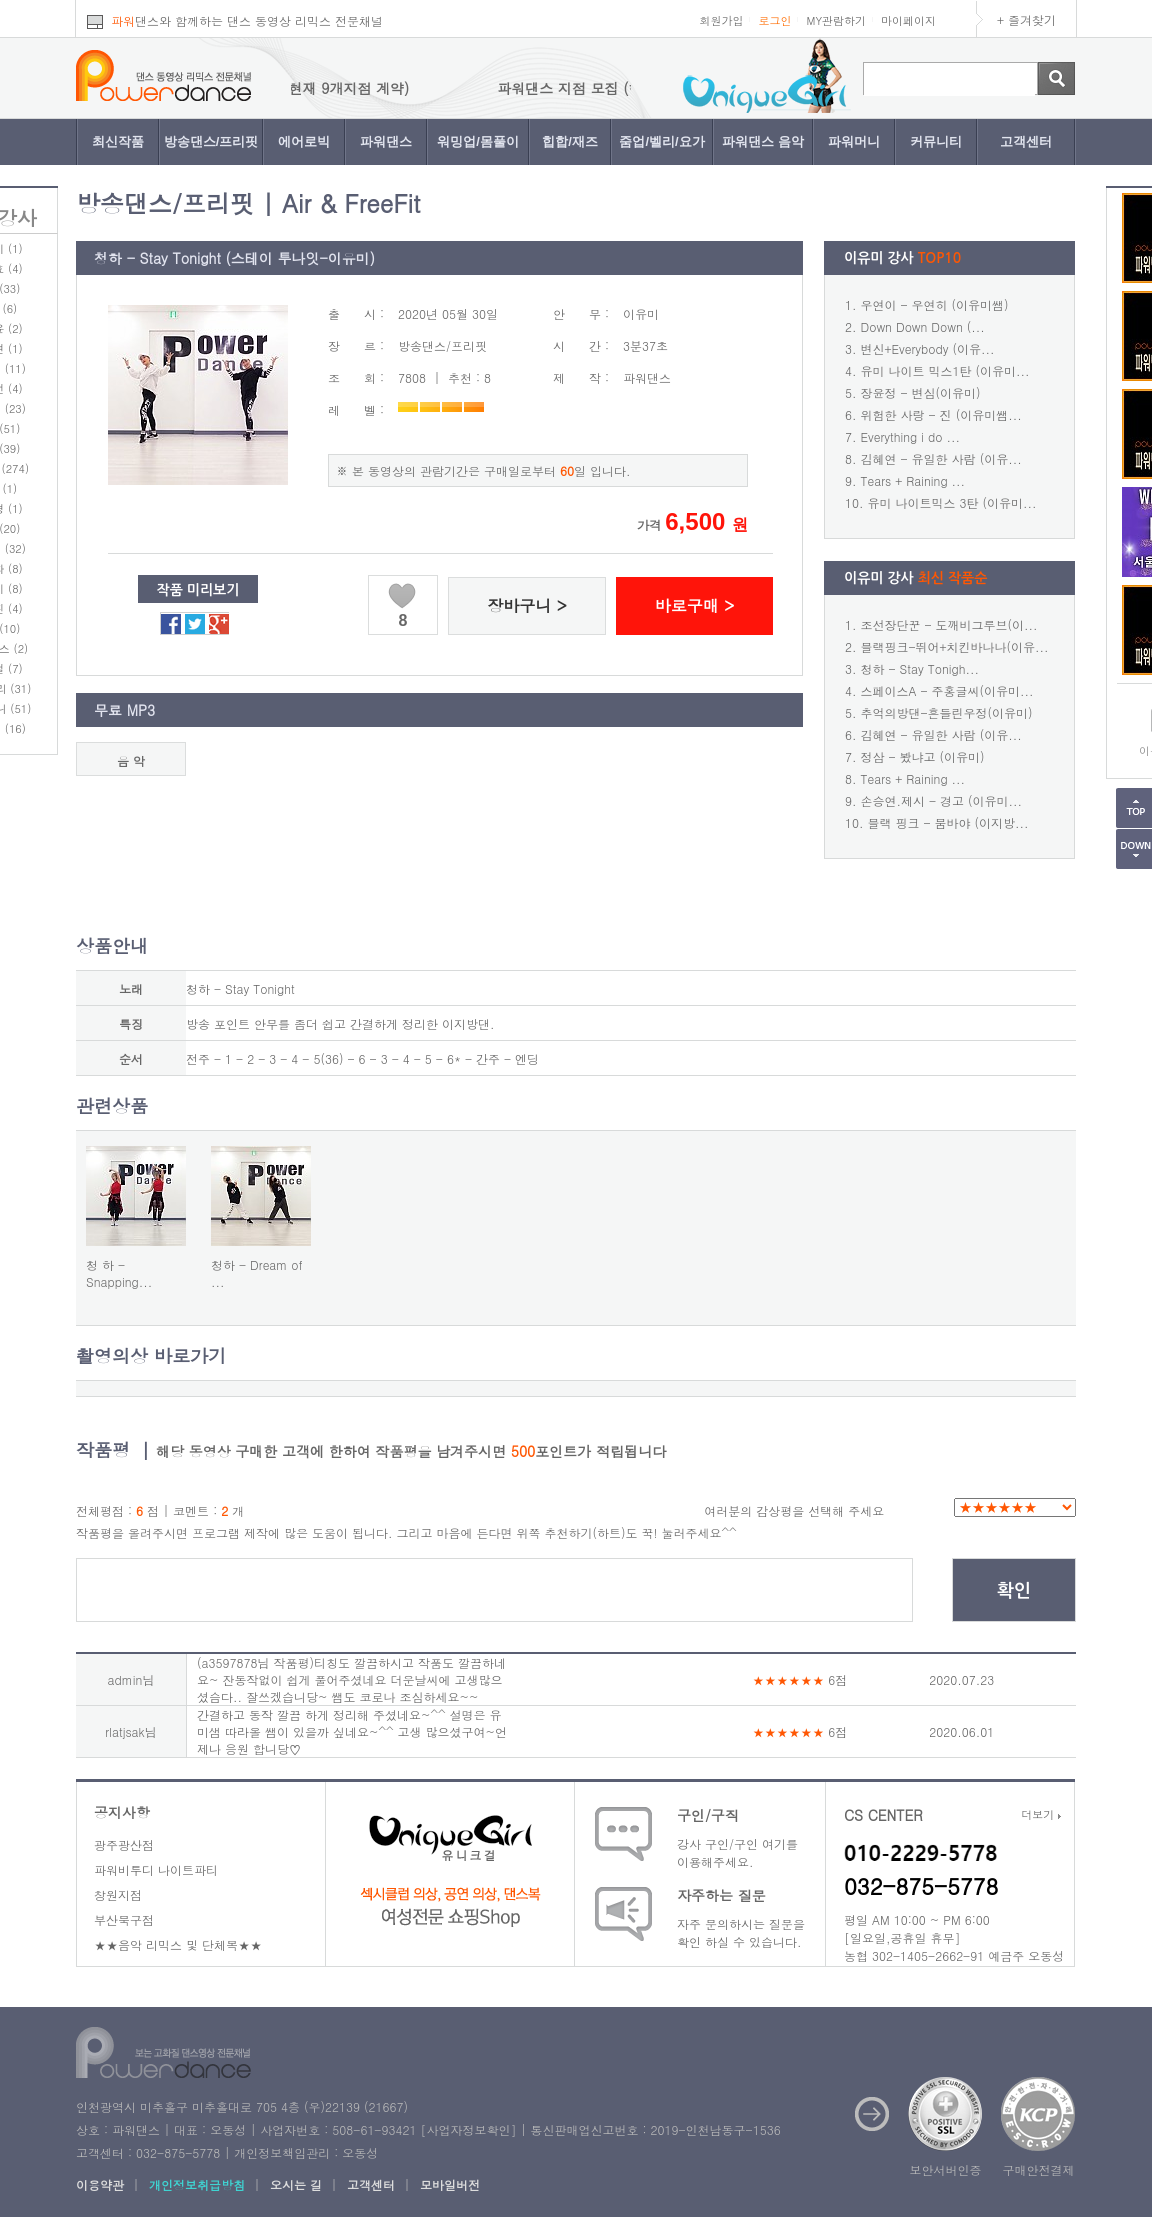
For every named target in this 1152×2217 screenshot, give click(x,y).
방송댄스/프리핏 (211, 141)
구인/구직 (708, 1815)
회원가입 (721, 20)
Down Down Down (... (923, 326)
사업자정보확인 (468, 2129)
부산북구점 (124, 1919)
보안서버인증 (946, 2169)
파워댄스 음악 (763, 141)
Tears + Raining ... (913, 480)
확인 (1014, 1591)
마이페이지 (908, 20)
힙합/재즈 (570, 141)
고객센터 (1026, 141)
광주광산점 (124, 1844)
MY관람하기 (836, 20)
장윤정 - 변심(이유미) (921, 392)
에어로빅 (304, 141)
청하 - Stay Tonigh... (920, 668)
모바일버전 (450, 2184)
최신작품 (118, 141)
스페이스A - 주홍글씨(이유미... (947, 690)
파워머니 (854, 141)
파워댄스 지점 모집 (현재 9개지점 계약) (301, 88)
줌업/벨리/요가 (661, 141)
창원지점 (118, 1894)
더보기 (1041, 1814)
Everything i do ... (910, 436)
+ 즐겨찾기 (1026, 19)
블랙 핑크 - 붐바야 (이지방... (948, 822)
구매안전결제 (1039, 2169)
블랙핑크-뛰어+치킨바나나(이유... (955, 646)
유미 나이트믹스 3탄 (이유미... (952, 502)
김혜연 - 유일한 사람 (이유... (941, 458)
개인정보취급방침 (197, 2184)
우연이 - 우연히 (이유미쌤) (935, 304)
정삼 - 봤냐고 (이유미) (923, 756)
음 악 (131, 760)
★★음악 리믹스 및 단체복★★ (178, 1944)
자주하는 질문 (721, 1895)
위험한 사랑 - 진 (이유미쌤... (941, 414)
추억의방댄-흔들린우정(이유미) (947, 712)
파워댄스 (386, 141)
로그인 (774, 20)
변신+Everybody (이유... (928, 348)
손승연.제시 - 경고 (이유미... (942, 800)
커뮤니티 (936, 141)
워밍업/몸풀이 (478, 141)
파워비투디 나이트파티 (156, 1869)
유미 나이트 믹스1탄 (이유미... (945, 370)
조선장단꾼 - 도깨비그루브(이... (949, 624)
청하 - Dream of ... (257, 1273)
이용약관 (100, 2184)
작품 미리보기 (198, 590)
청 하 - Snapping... (119, 1273)
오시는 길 (296, 2184)
